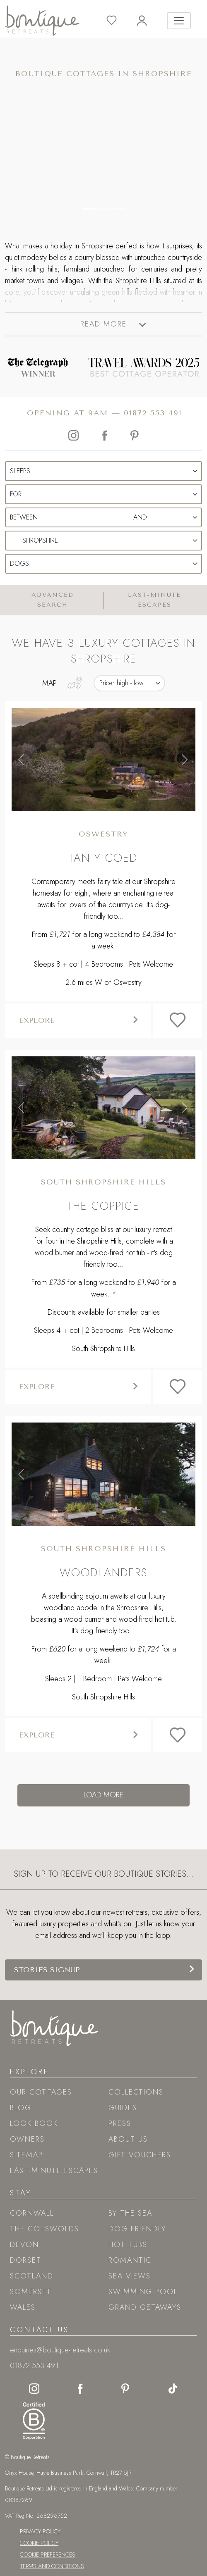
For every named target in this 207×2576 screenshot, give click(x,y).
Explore (37, 1020)
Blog (20, 2107)
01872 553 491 (153, 412)
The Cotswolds (44, 2228)
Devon (24, 2244)
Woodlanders (103, 1572)
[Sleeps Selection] (103, 471)
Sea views (129, 2276)
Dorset (25, 2260)
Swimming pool (143, 2291)
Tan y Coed (103, 858)
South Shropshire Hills (103, 1182)
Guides (122, 2107)
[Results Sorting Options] (129, 683)
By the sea (130, 2213)
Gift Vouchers (139, 2154)
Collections (136, 2092)
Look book (34, 2123)
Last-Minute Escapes (54, 2170)
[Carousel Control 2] (118, 209)
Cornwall (32, 2213)
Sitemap (26, 2154)
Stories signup (47, 1969)
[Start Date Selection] (50, 517)
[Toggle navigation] (179, 20)
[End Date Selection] (140, 517)
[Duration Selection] (103, 494)
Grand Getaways (144, 2307)
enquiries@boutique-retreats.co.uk (60, 2350)
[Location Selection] (103, 540)
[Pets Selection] (103, 564)
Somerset (31, 2291)
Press (119, 2123)
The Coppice (103, 1206)
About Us (128, 2139)
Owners (27, 2139)
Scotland (31, 2276)
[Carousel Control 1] (103, 209)
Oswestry (103, 834)
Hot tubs (127, 2244)
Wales (23, 2307)
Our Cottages (41, 2092)
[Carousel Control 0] (88, 209)
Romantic (130, 2260)
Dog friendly (137, 2228)
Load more (103, 1795)
